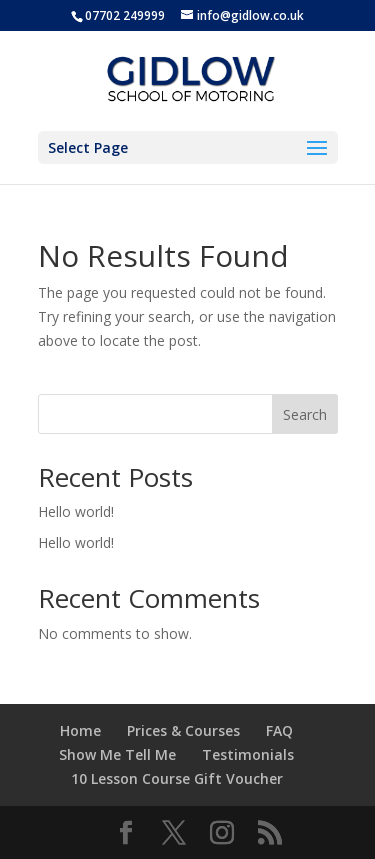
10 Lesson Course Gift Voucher (177, 778)
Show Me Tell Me (117, 754)
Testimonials (248, 754)
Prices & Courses (183, 730)
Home (80, 730)
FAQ (279, 730)
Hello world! (76, 511)
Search (305, 414)
